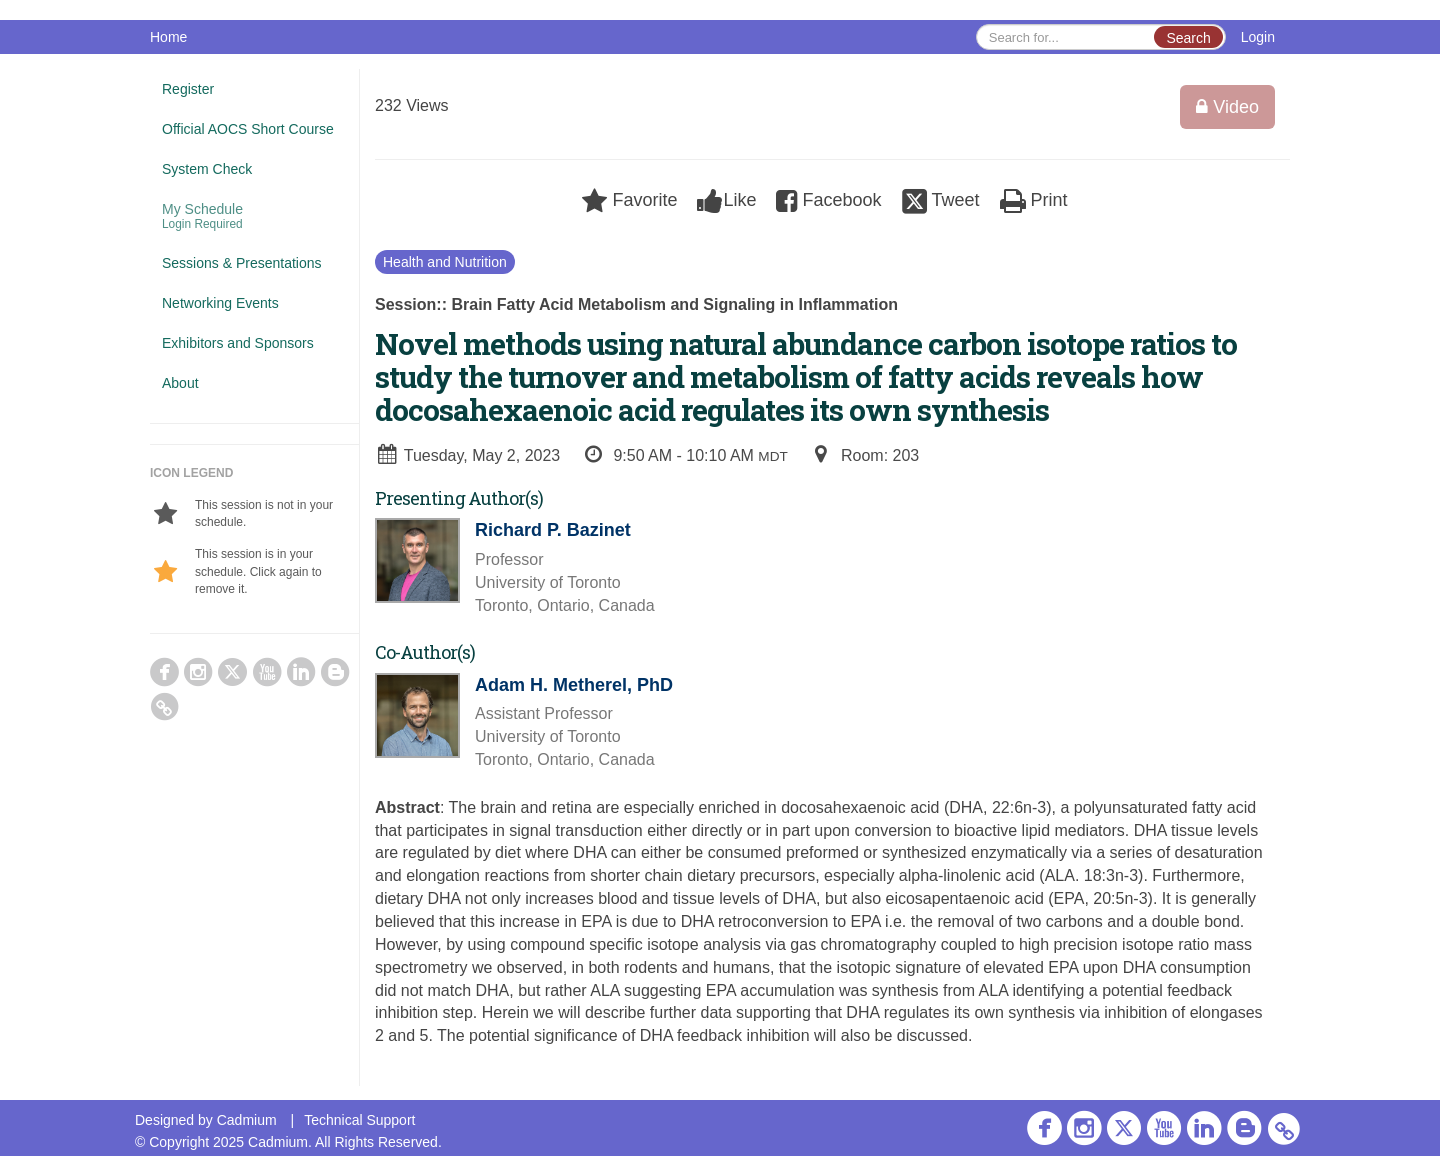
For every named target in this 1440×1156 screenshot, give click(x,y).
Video (1227, 107)
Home (168, 37)
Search (1188, 38)
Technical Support (359, 1120)
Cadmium (247, 1120)
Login (1258, 37)
